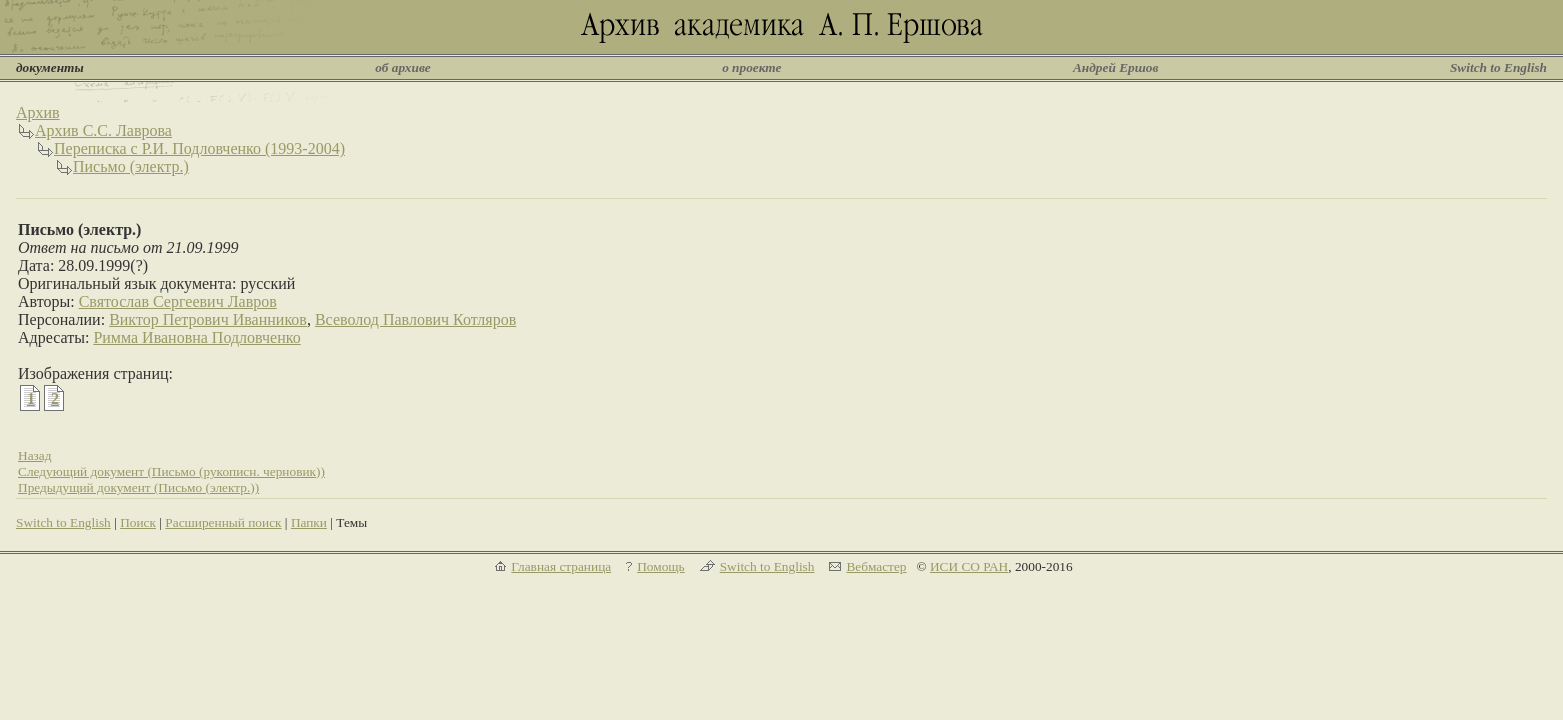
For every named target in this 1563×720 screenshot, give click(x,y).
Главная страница (561, 566)
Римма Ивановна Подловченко (196, 337)
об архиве (403, 67)
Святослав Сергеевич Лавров (178, 301)
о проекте (751, 67)
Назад (35, 455)
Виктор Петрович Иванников (208, 319)
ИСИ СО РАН (969, 566)
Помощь (660, 566)
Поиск (138, 522)
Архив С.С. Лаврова (103, 130)
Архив (38, 112)
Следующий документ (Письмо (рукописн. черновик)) (171, 471)
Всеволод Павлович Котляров (415, 319)
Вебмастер (876, 566)
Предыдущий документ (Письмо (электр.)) (138, 487)
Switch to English (1498, 67)
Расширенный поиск (223, 522)
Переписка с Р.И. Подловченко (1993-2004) (199, 148)
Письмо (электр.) (131, 166)
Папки (309, 522)
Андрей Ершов (1116, 67)
